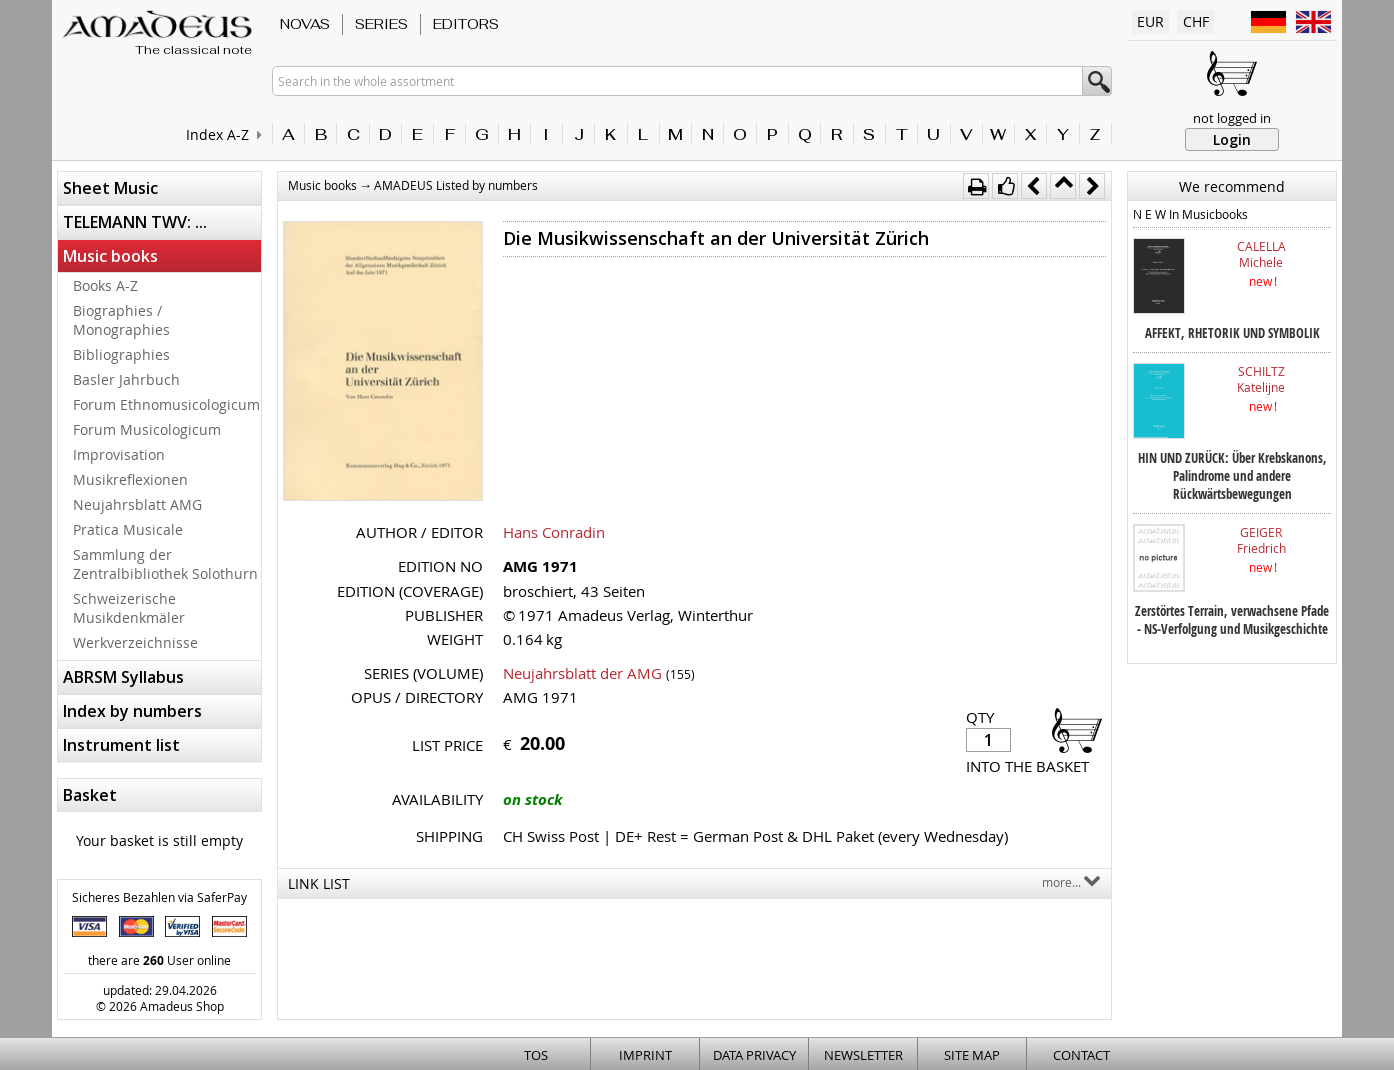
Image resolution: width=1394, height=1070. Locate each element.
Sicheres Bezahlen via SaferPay (159, 897)
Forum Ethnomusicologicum (166, 404)
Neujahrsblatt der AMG (582, 673)
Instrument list (121, 745)
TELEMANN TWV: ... (135, 222)
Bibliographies (121, 354)
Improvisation (119, 454)
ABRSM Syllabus (123, 677)
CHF (1196, 21)
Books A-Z (105, 285)
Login (1232, 139)
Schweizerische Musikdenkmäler (129, 608)
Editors (466, 24)
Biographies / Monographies (121, 320)
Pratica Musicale (128, 529)
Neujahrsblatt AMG (137, 504)
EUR (1150, 21)
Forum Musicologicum (147, 429)
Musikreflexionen (130, 479)
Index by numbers (132, 711)
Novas (305, 24)
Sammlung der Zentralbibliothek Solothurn (165, 564)
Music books (110, 256)
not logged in (1232, 118)
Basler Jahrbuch (126, 379)
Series (381, 24)
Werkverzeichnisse (135, 642)
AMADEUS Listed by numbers (456, 185)
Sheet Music (110, 188)
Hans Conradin (554, 532)
